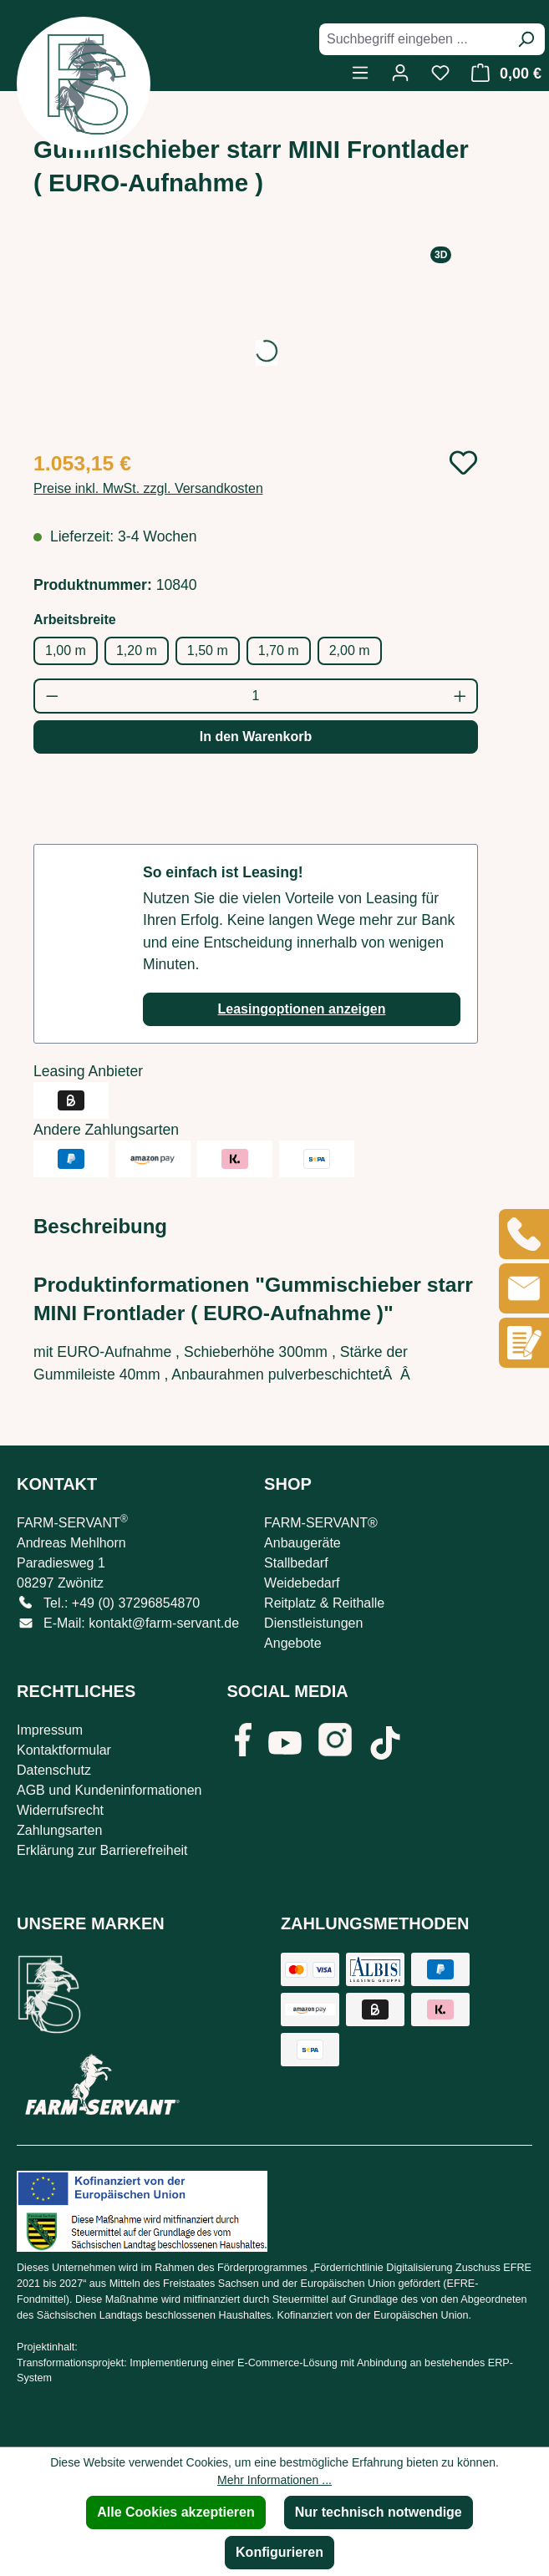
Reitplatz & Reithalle (324, 1603)
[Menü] (360, 72)
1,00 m (65, 650)
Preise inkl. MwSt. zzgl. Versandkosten (148, 488)
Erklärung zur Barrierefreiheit (102, 1850)
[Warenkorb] (501, 73)
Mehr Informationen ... (274, 2480)
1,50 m (207, 650)
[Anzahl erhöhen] (461, 696)
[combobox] (413, 39)
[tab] (100, 1226)
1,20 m (136, 650)
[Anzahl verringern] (51, 696)
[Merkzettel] (440, 72)
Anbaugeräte (302, 1543)
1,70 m (278, 650)
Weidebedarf (301, 1583)
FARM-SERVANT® (321, 1523)
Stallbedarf (296, 1563)
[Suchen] (525, 39)
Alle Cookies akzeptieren (176, 2512)
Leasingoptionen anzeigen (302, 1009)
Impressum (50, 1730)
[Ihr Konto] (400, 72)
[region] (256, 340)
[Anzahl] (256, 696)
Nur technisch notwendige (378, 2512)
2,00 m (349, 650)
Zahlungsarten (59, 1830)
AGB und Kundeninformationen (109, 1790)
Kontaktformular (64, 1750)
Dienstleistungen (313, 1623)
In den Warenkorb (256, 736)
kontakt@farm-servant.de (164, 1623)
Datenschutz (54, 1770)
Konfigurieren (279, 2552)
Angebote (293, 1643)
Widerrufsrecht (60, 1810)
